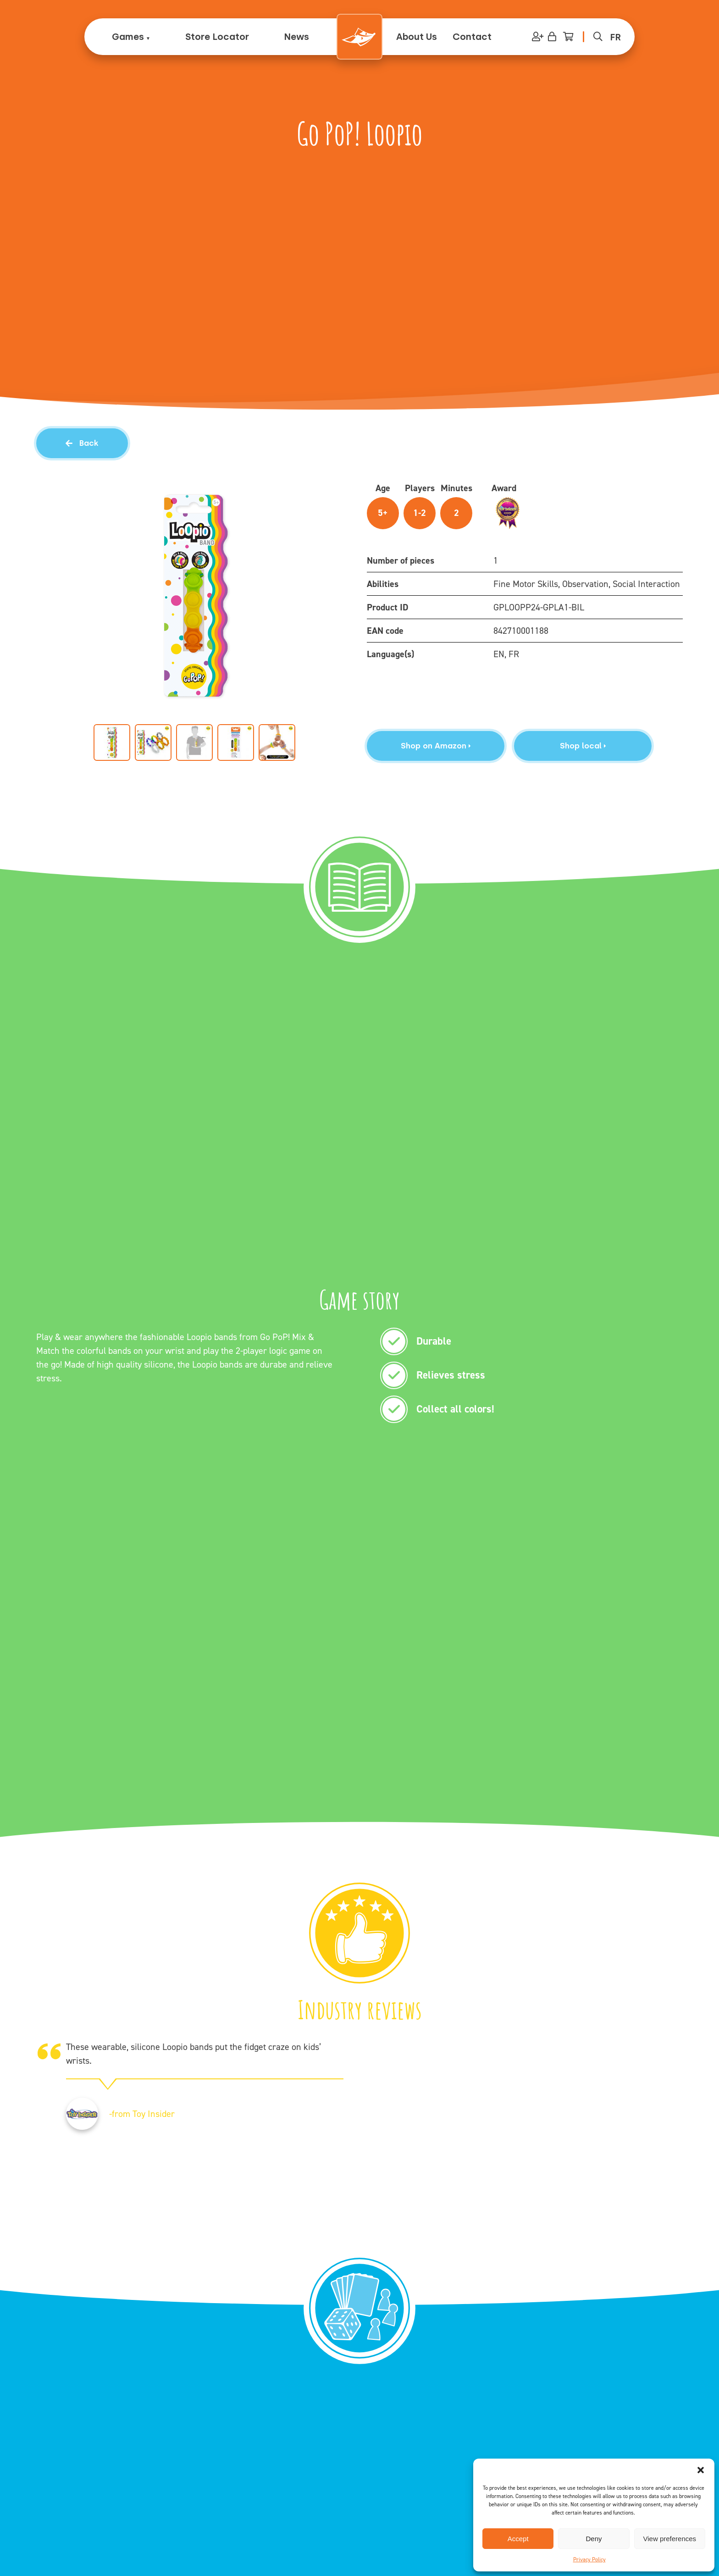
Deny (594, 2539)
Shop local (583, 745)
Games (128, 36)
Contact (472, 36)
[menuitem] (615, 37)
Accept (518, 2539)
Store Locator (217, 36)
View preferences (670, 2539)
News (296, 36)
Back (82, 443)
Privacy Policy (589, 2559)
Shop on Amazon (436, 745)
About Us (416, 36)
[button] (700, 2470)
